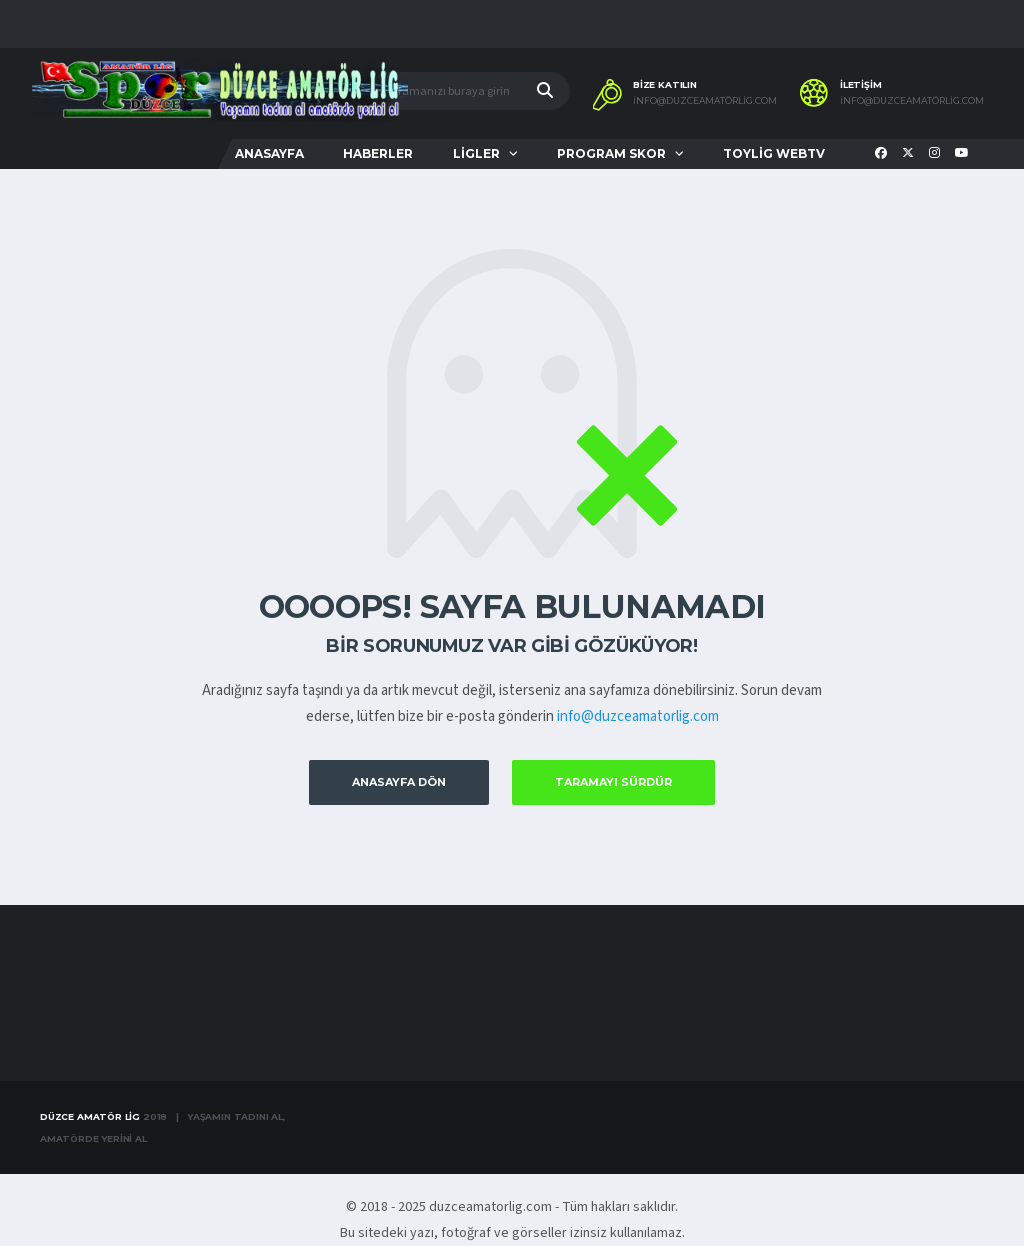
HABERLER (378, 153)
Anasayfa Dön (399, 782)
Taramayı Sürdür (613, 782)
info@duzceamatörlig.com (705, 101)
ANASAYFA (269, 153)
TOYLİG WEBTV (774, 153)
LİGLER (476, 153)
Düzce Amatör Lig (90, 1116)
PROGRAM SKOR (611, 153)
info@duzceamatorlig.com (638, 716)
